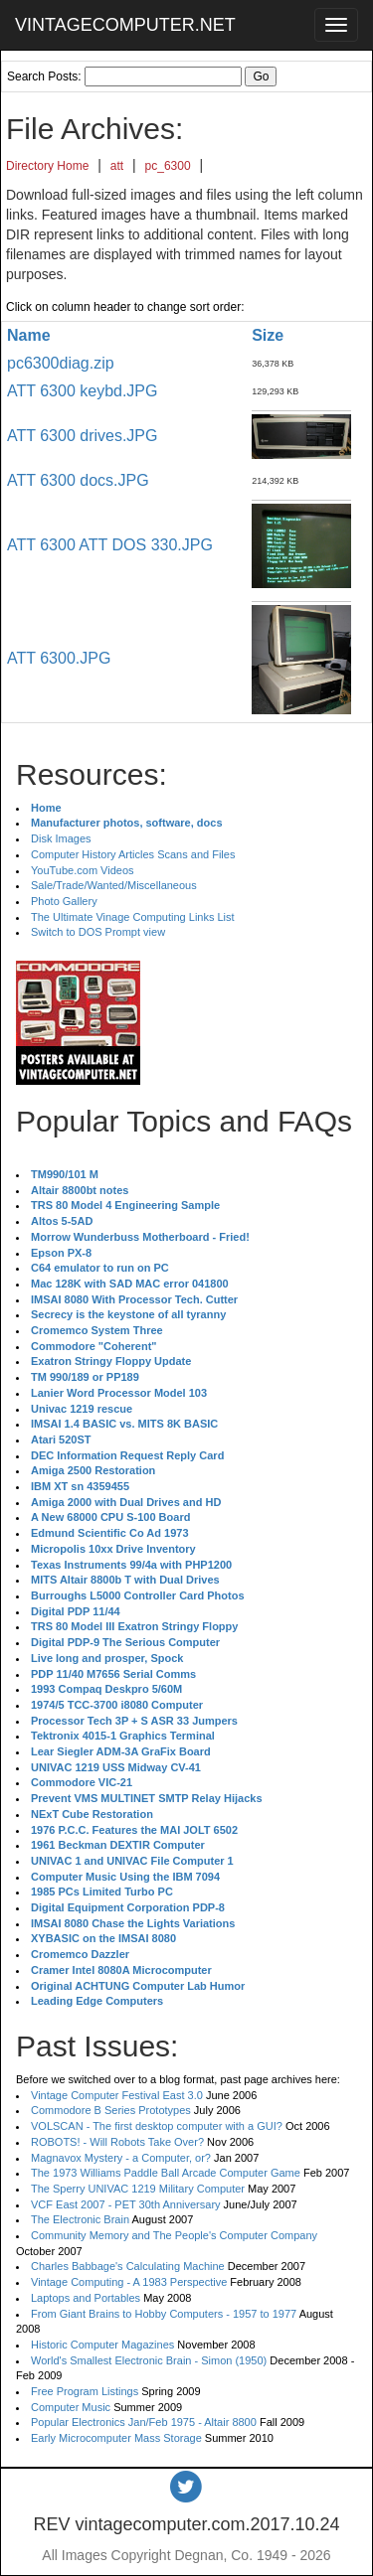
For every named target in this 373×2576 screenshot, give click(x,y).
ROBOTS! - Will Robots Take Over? (117, 2142)
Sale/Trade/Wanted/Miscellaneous (114, 885)
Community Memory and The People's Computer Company (174, 2235)
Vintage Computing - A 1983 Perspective (129, 2282)
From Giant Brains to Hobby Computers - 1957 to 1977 (163, 2314)
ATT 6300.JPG (58, 658)
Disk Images (61, 838)
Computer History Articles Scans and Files (133, 854)
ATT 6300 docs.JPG (78, 480)
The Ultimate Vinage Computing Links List (133, 917)
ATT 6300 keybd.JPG (82, 390)
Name (29, 335)
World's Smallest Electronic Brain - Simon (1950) (149, 2360)
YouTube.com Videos (82, 870)
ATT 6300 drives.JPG (82, 435)
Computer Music (70, 2407)
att (116, 166)
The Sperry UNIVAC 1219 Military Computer (138, 2189)
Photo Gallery (64, 901)
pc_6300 (168, 166)
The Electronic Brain (80, 2219)
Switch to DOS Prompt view (98, 932)
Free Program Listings (84, 2391)
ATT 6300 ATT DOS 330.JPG (110, 544)
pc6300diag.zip (60, 363)
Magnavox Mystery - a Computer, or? (121, 2158)
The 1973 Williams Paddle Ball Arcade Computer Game (165, 2173)
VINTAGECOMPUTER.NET (125, 25)
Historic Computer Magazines (102, 2344)
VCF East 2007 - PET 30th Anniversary (126, 2204)
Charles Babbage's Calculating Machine (128, 2266)
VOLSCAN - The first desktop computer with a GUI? (156, 2126)
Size (267, 335)
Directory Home (47, 166)
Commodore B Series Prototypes (111, 2110)
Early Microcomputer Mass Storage (116, 2438)
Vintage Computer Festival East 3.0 (117, 2095)
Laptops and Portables (85, 2298)
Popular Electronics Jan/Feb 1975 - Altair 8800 (144, 2422)
